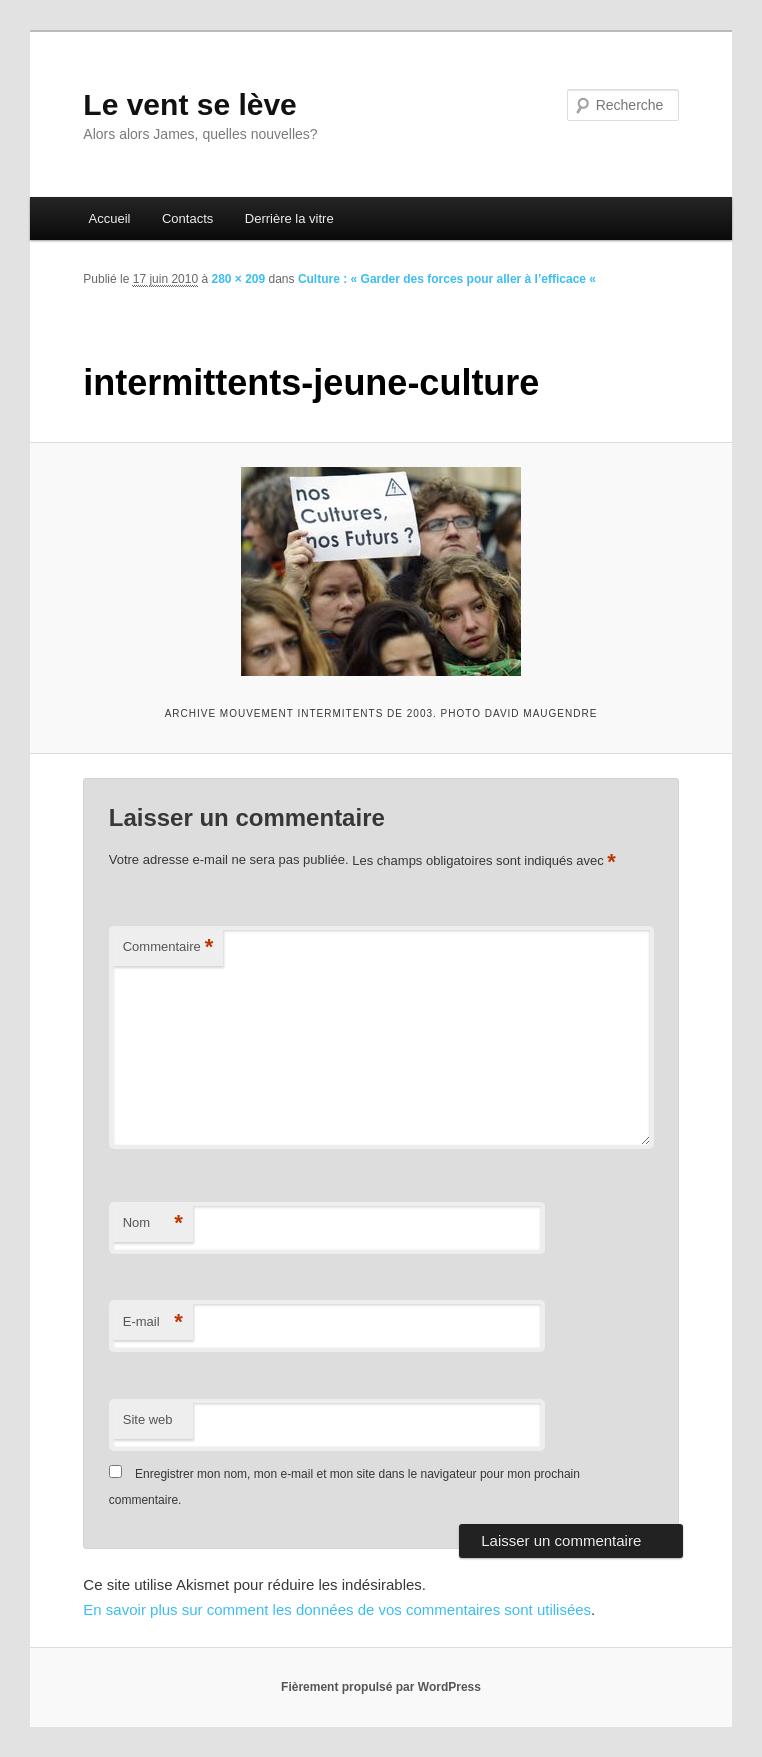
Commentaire (168, 947)
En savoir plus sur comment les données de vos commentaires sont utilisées (337, 1609)
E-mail (153, 1322)
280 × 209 (238, 279)
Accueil (110, 218)
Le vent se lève (189, 104)
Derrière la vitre (289, 218)
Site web (148, 1419)
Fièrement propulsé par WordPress (381, 1687)
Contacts (187, 218)
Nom (153, 1223)
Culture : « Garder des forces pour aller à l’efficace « (448, 279)
